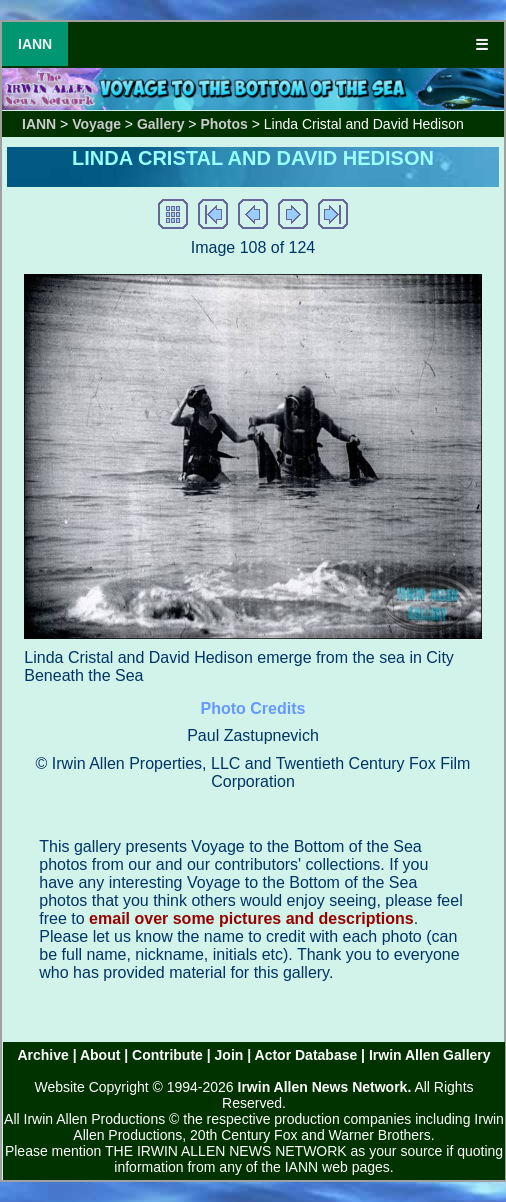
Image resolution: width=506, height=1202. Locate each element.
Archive (42, 1055)
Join (229, 1055)
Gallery (160, 124)
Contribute (167, 1055)
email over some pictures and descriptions (251, 918)
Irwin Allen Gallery (430, 1055)
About (100, 1055)
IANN (35, 44)
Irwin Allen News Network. (325, 1087)
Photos (223, 124)
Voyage (96, 124)
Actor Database (306, 1055)
